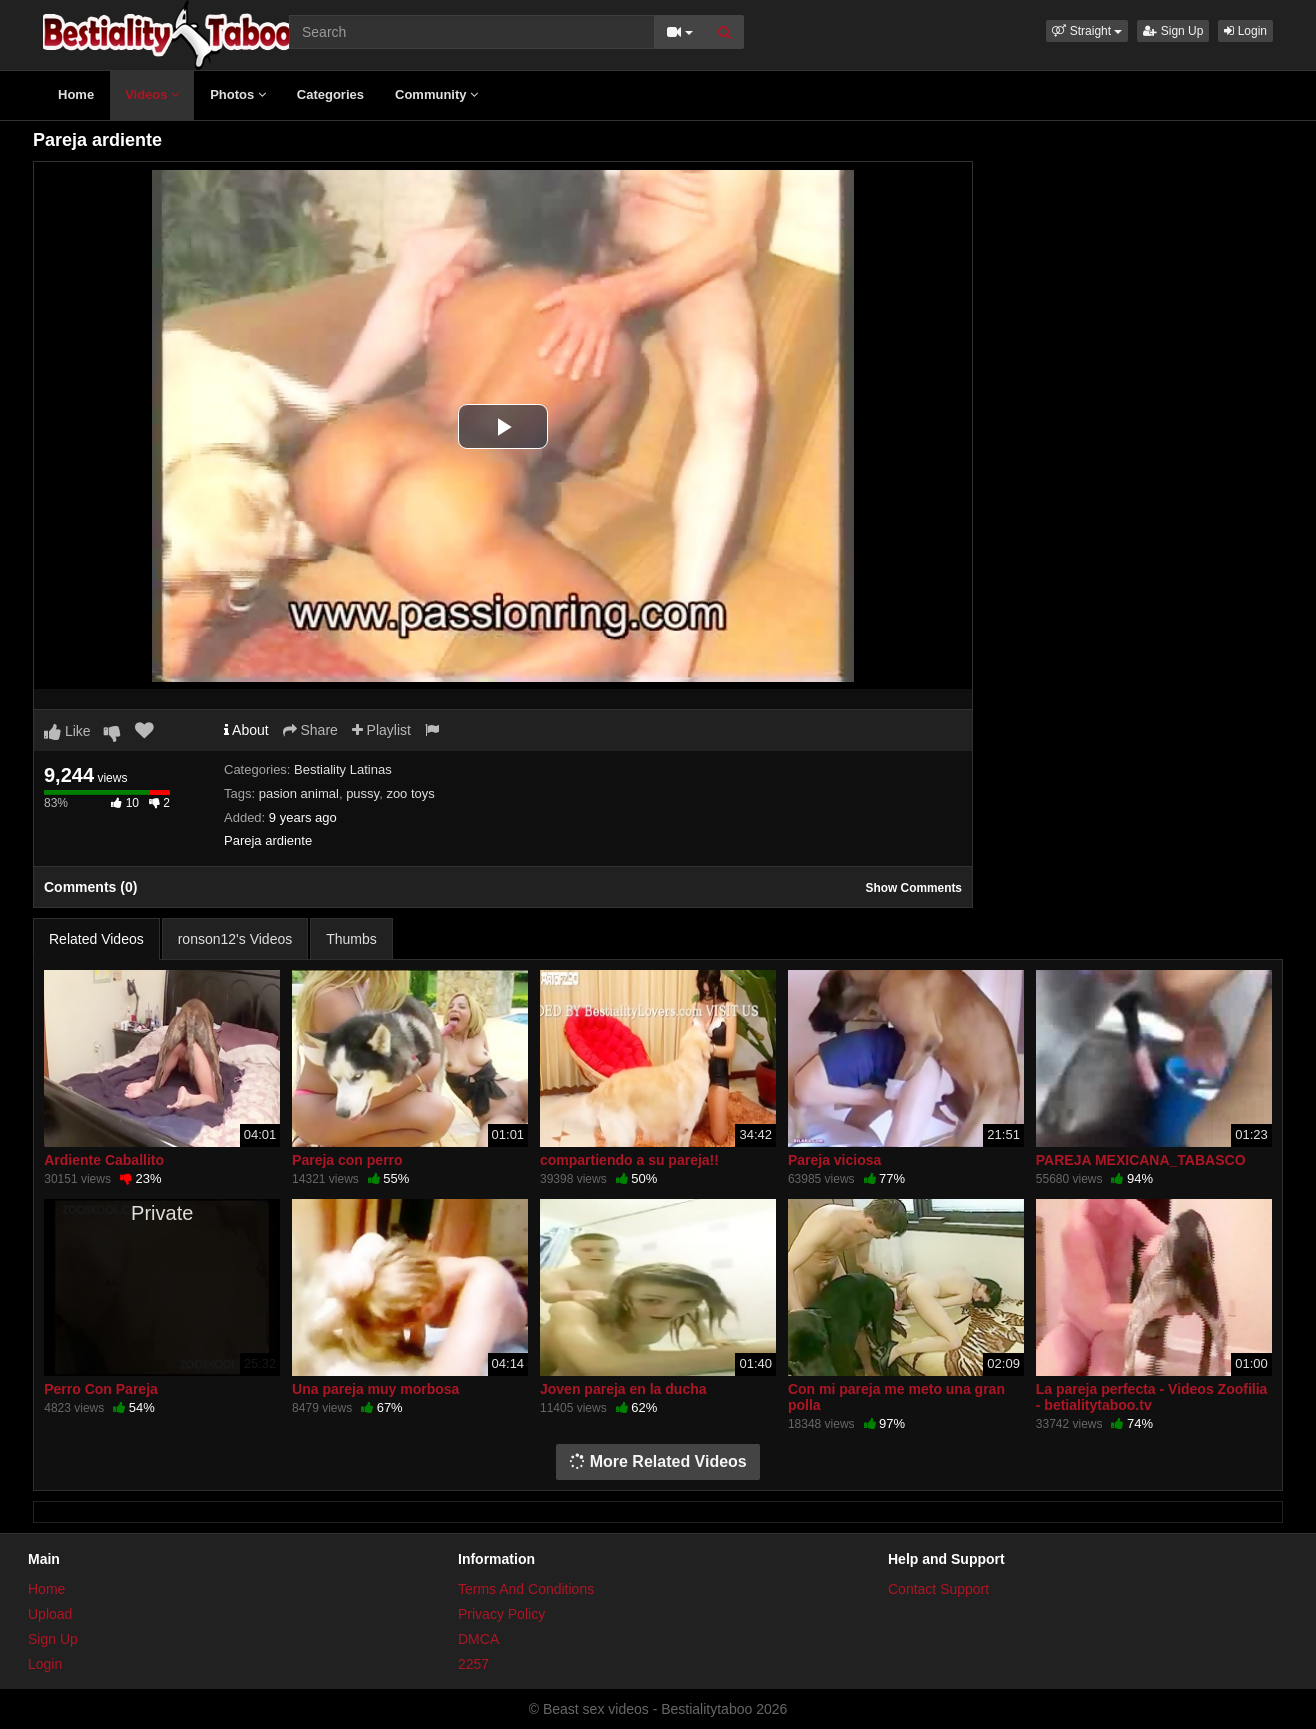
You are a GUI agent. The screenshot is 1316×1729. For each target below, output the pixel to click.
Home (76, 94)
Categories (330, 94)
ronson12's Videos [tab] (235, 939)
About (246, 730)
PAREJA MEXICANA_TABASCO (1141, 1160)
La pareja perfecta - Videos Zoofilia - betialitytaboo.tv (1152, 1397)
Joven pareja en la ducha (623, 1389)
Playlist (381, 730)
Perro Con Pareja (101, 1389)
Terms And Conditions (526, 1589)
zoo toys (410, 793)
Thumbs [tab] (351, 939)
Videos (152, 94)
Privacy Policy (501, 1614)
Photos (238, 94)
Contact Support (938, 1589)
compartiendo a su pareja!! (629, 1160)
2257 (473, 1664)
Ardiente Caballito (104, 1160)
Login (1245, 31)
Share (310, 730)
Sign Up (1173, 31)
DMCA (478, 1639)
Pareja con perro (347, 1160)
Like (67, 731)
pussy (362, 793)
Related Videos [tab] (96, 939)
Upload (50, 1614)
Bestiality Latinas (343, 769)
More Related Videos (658, 1461)
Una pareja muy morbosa (375, 1389)
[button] (1087, 31)
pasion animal (299, 793)
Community (436, 94)
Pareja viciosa (834, 1160)
